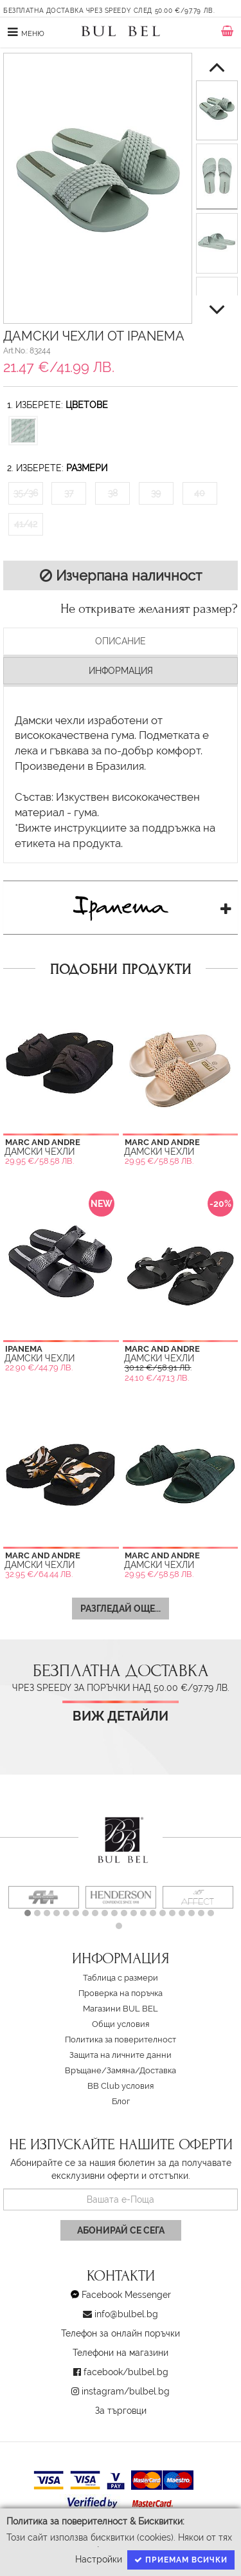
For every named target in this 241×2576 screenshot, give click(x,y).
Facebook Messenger (126, 2295)
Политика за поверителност (120, 2039)
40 (199, 493)
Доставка (157, 2070)
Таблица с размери (120, 1978)
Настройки (98, 2559)
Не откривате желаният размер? (149, 609)
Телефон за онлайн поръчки (120, 2333)
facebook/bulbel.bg (126, 2372)
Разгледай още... (120, 1608)
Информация (121, 671)
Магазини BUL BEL (120, 2008)
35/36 (25, 493)
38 (113, 493)
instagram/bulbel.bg (126, 2391)
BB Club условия (120, 2086)
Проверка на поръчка (120, 1993)
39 (156, 493)
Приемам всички (181, 2559)
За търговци (121, 2410)
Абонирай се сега (121, 2230)
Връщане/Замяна (100, 2070)
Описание (120, 641)
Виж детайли (120, 1716)
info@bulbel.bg (126, 2314)
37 (68, 493)
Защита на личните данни (120, 2055)
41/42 (25, 524)
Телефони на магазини (120, 2352)
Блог (121, 2101)
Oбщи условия (120, 2024)
